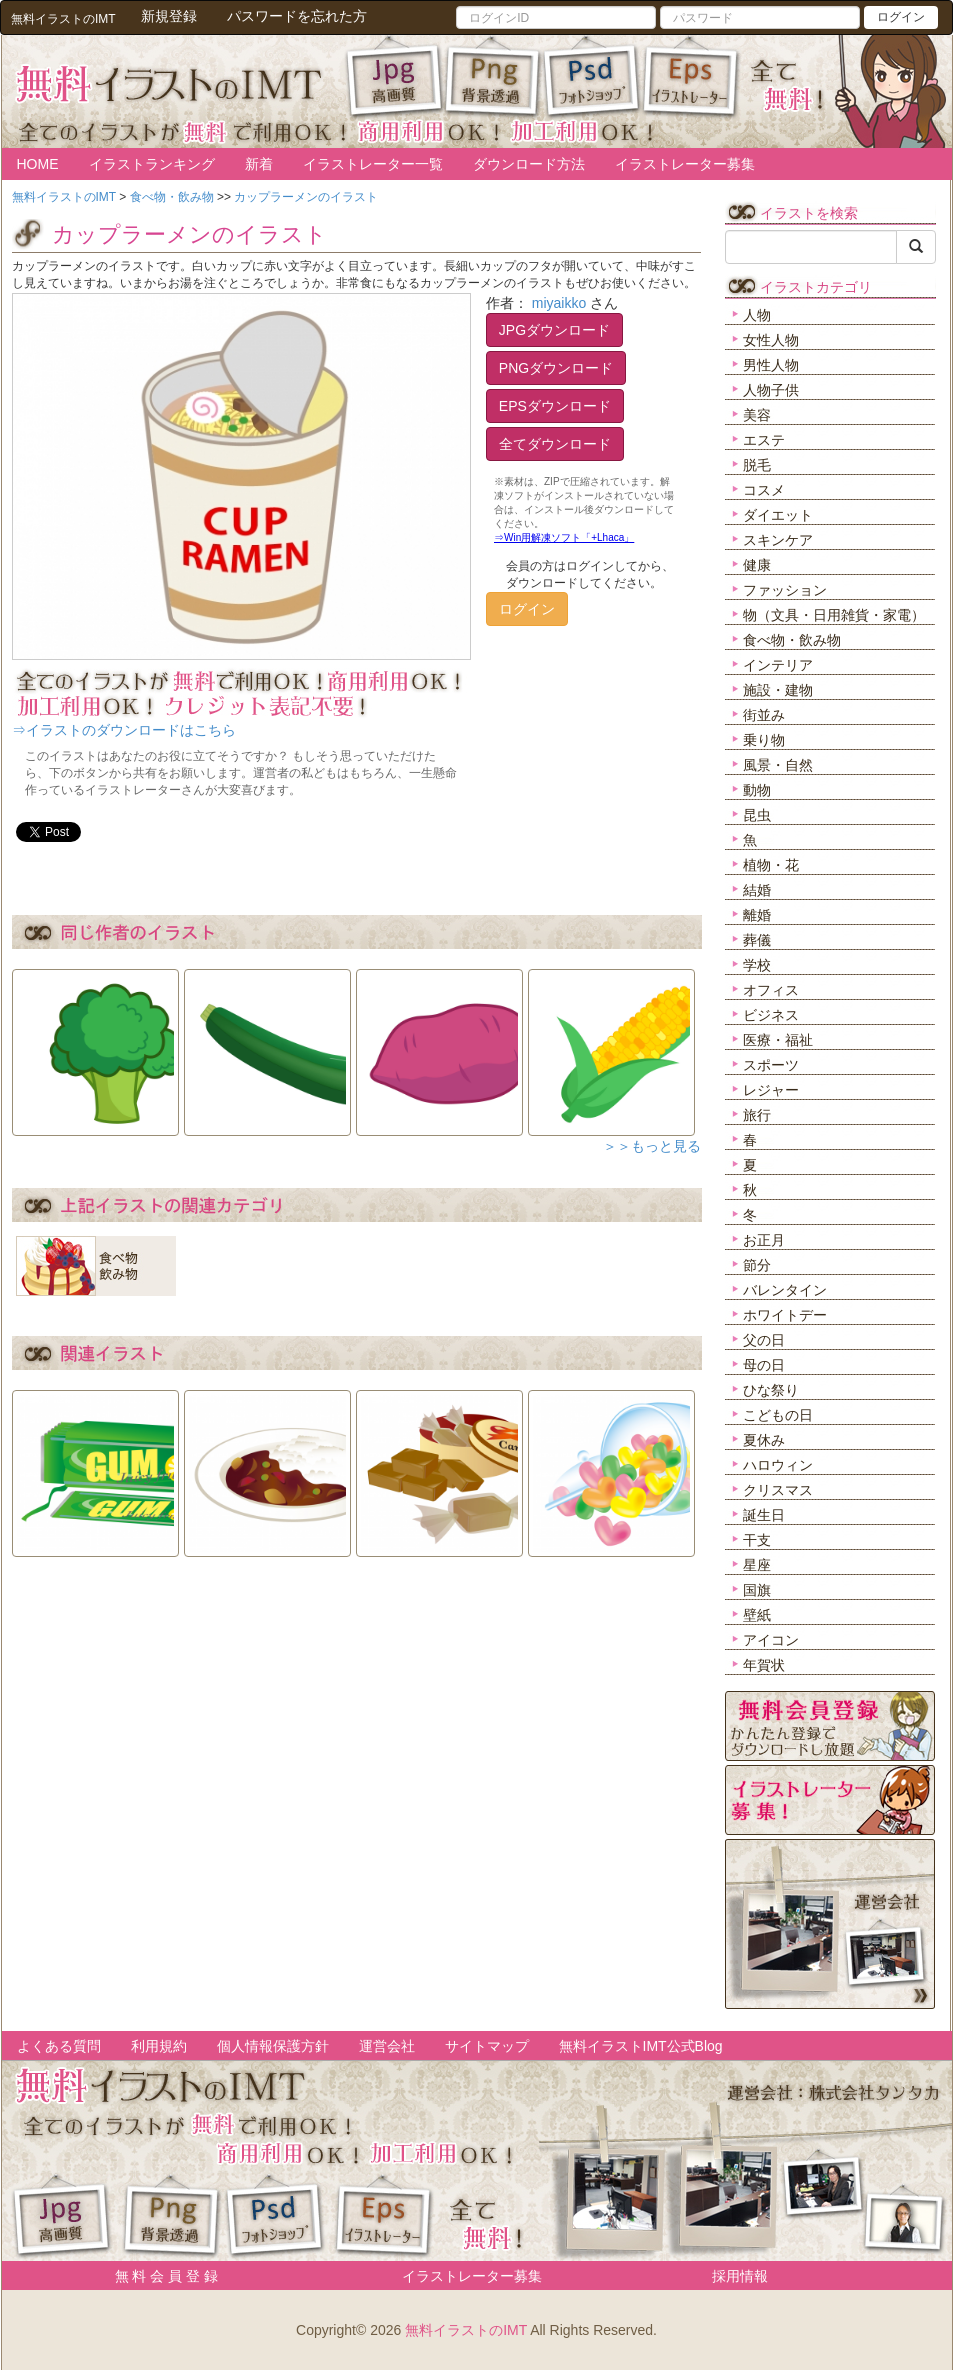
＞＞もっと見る (652, 1146)
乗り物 (764, 740)
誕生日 (764, 1515)
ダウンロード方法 (529, 164)
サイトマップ (487, 2046)
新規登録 (169, 16)
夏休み (764, 1440)
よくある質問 (59, 2046)
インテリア (778, 665)
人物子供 (771, 390)
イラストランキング (152, 164)
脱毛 (757, 465)
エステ (764, 440)
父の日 (764, 1340)
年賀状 (764, 1665)
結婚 (757, 890)
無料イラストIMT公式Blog (641, 2046)
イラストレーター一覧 (373, 164)
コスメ (764, 490)
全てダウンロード (555, 444)
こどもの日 (778, 1415)
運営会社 (387, 2046)
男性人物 (771, 365)
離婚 (757, 915)
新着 (259, 164)
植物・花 (771, 865)
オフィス (771, 990)
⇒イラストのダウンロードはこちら (124, 730)
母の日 (764, 1365)
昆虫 (757, 815)
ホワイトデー (785, 1315)
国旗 (757, 1590)
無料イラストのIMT (466, 2330)
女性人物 (771, 340)
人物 (757, 315)
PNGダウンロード (556, 368)
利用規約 (159, 2046)
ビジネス (771, 1015)
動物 (757, 790)
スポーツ (771, 1065)
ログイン (901, 17)
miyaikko (559, 303)
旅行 (757, 1115)
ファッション (785, 590)
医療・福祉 (778, 1040)
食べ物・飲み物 (792, 640)
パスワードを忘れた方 (297, 16)
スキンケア (778, 540)
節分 (757, 1265)
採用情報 (740, 2276)
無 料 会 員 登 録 (159, 2276)
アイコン (771, 1640)
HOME (38, 164)
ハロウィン (778, 1465)
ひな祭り (771, 1390)
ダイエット (778, 515)
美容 (757, 415)
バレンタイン (785, 1290)
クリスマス (778, 1490)
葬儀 (757, 940)
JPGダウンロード (554, 330)
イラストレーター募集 (685, 164)
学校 (757, 965)
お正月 (764, 1240)
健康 (757, 565)
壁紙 (757, 1615)
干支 (757, 1540)
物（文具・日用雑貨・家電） (834, 615)
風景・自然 (778, 765)
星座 (757, 1565)
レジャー (771, 1090)
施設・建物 (778, 690)
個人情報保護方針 (273, 2046)
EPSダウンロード (555, 406)
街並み (764, 715)
